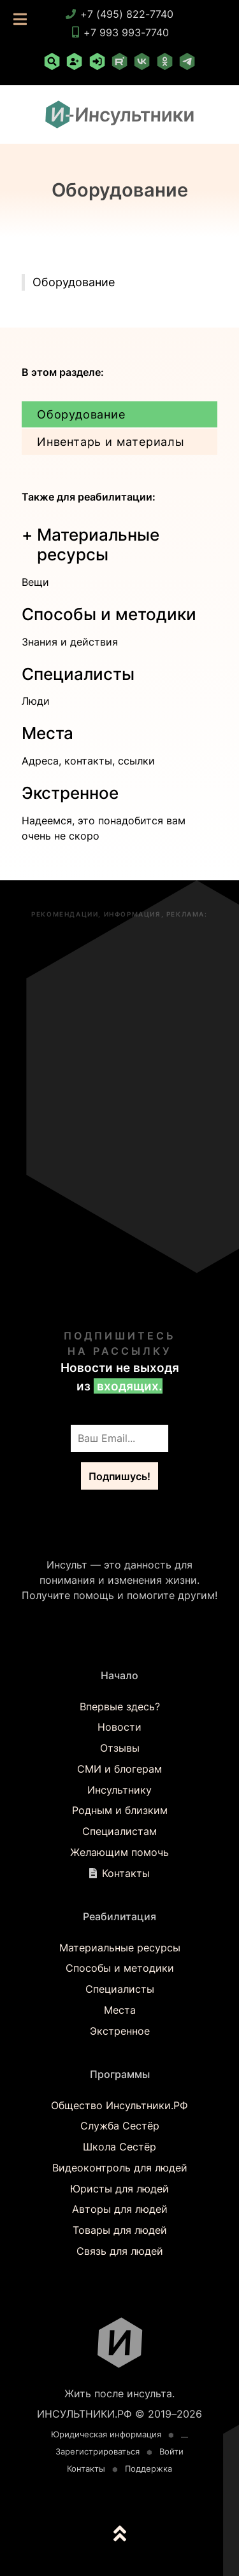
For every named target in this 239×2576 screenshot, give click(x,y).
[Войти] (96, 64)
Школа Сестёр (119, 2146)
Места (47, 733)
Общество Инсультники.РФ (119, 2105)
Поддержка (148, 2469)
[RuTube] (119, 64)
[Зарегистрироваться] (74, 64)
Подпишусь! (119, 1476)
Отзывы (120, 1748)
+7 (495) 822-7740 (119, 14)
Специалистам (119, 1831)
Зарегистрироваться (97, 2451)
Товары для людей (120, 2230)
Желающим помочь (119, 1852)
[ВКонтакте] (142, 64)
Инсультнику (119, 1789)
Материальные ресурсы (119, 1947)
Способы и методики (109, 614)
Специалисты (78, 674)
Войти (171, 2451)
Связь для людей (119, 2251)
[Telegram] (186, 64)
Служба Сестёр (119, 2125)
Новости (119, 1727)
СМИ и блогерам (119, 1768)
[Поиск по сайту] (51, 64)
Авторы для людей (120, 2209)
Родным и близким (120, 1810)
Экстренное (70, 793)
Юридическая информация (106, 2434)
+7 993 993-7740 (119, 32)
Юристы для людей (119, 2188)
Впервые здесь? (120, 1706)
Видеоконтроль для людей (119, 2167)
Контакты (126, 1873)
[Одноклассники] (164, 64)
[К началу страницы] (120, 2537)
